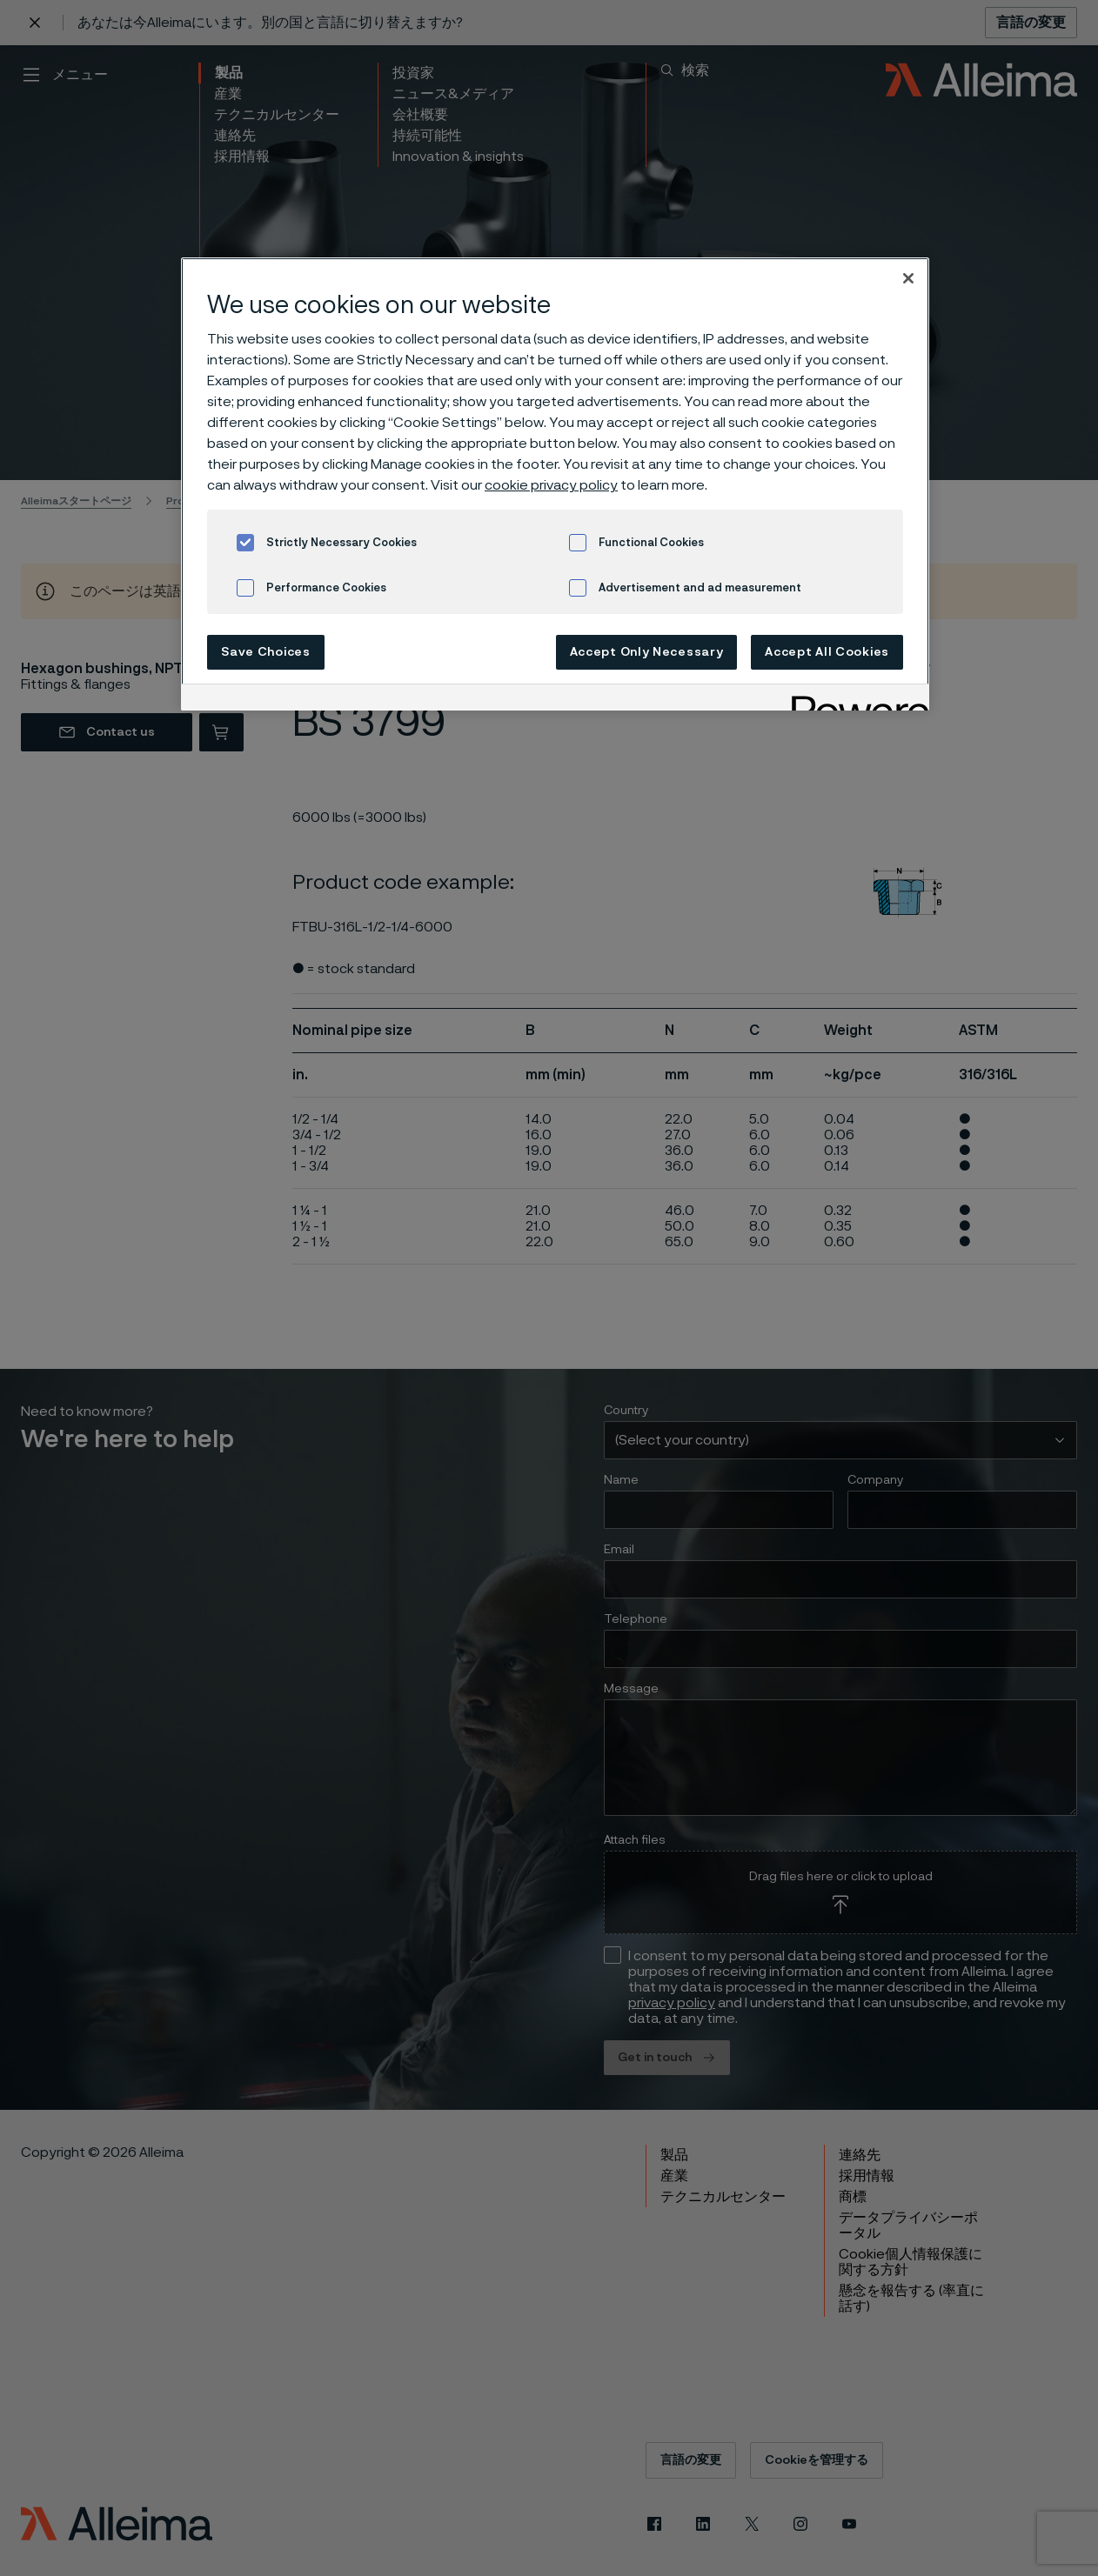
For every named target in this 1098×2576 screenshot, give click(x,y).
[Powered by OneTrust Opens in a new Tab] (854, 700)
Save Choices (265, 652)
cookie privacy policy (551, 485)
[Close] (908, 278)
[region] (555, 484)
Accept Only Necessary (647, 652)
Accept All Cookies (827, 652)
